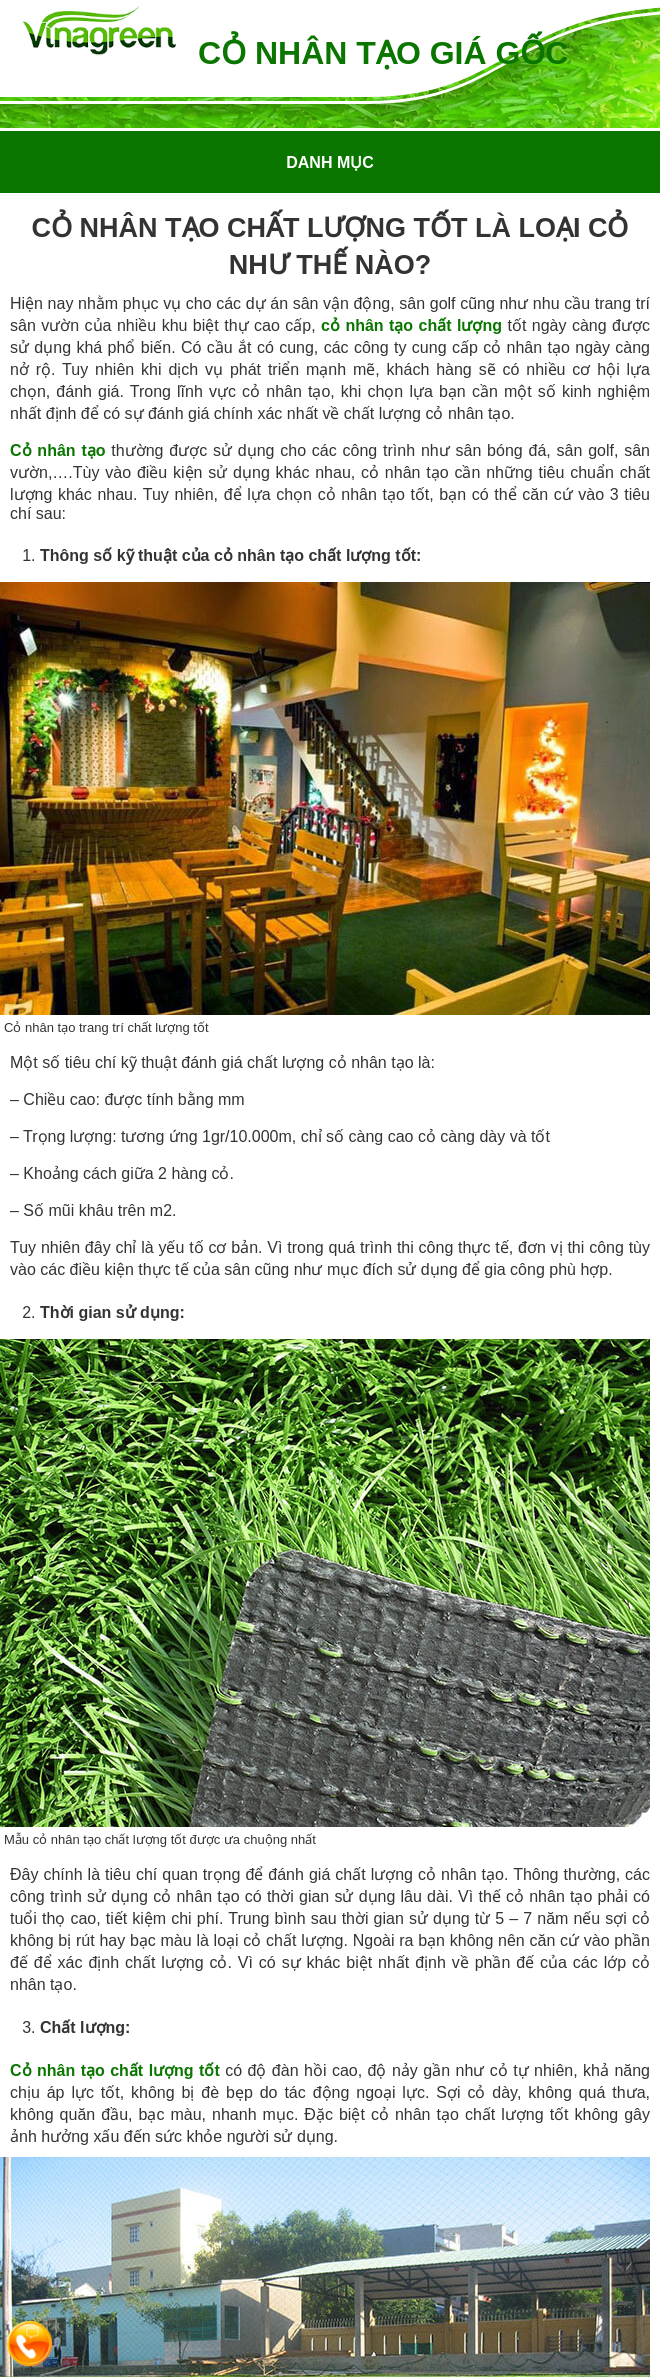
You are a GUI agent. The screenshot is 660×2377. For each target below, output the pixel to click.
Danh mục (330, 162)
